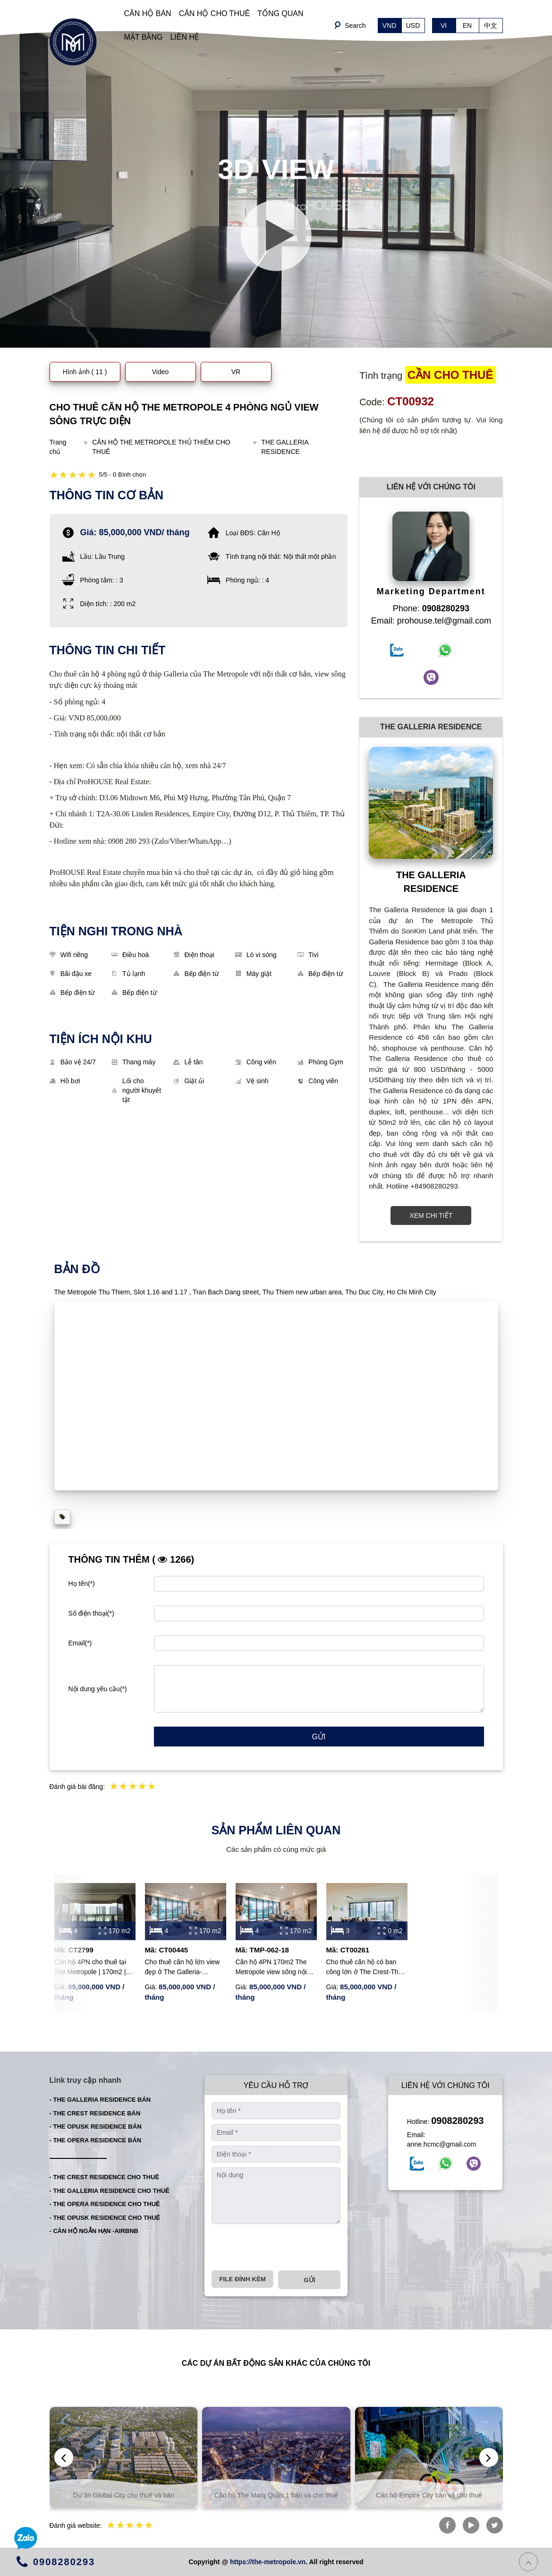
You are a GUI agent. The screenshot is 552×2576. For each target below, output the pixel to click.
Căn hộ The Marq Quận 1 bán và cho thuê (279, 2495)
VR (235, 372)
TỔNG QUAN (280, 13)
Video (160, 372)
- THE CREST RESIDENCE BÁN (95, 2113)
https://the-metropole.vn (268, 2562)
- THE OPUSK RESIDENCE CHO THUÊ (105, 2217)
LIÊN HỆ (184, 37)
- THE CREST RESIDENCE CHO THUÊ (105, 2177)
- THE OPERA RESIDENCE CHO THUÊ (105, 2204)
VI (444, 25)
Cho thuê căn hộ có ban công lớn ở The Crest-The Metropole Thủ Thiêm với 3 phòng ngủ (366, 1967)
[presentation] (283, 2247)
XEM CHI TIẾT (430, 1215)
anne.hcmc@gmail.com (441, 2144)
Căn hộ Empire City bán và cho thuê (432, 2495)
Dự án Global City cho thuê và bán (126, 2495)
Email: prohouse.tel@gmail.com (431, 620)
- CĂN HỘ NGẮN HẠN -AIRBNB (94, 2230)
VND (389, 25)
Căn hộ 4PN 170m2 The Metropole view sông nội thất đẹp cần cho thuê (271, 1967)
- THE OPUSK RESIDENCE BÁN (96, 2126)
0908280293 (457, 2120)
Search (355, 25)
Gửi (319, 1737)
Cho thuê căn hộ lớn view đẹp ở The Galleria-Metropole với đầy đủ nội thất (182, 1967)
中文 (490, 25)
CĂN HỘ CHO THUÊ (214, 13)
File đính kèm (242, 2279)
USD (413, 25)
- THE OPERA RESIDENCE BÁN (96, 2140)
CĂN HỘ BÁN (147, 13)
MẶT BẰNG (143, 37)
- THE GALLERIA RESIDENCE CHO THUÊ (110, 2190)
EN (467, 25)
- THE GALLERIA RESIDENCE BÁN (100, 2099)
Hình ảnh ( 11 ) (85, 372)
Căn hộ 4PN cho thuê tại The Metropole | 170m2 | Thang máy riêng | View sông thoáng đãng (90, 1967)
